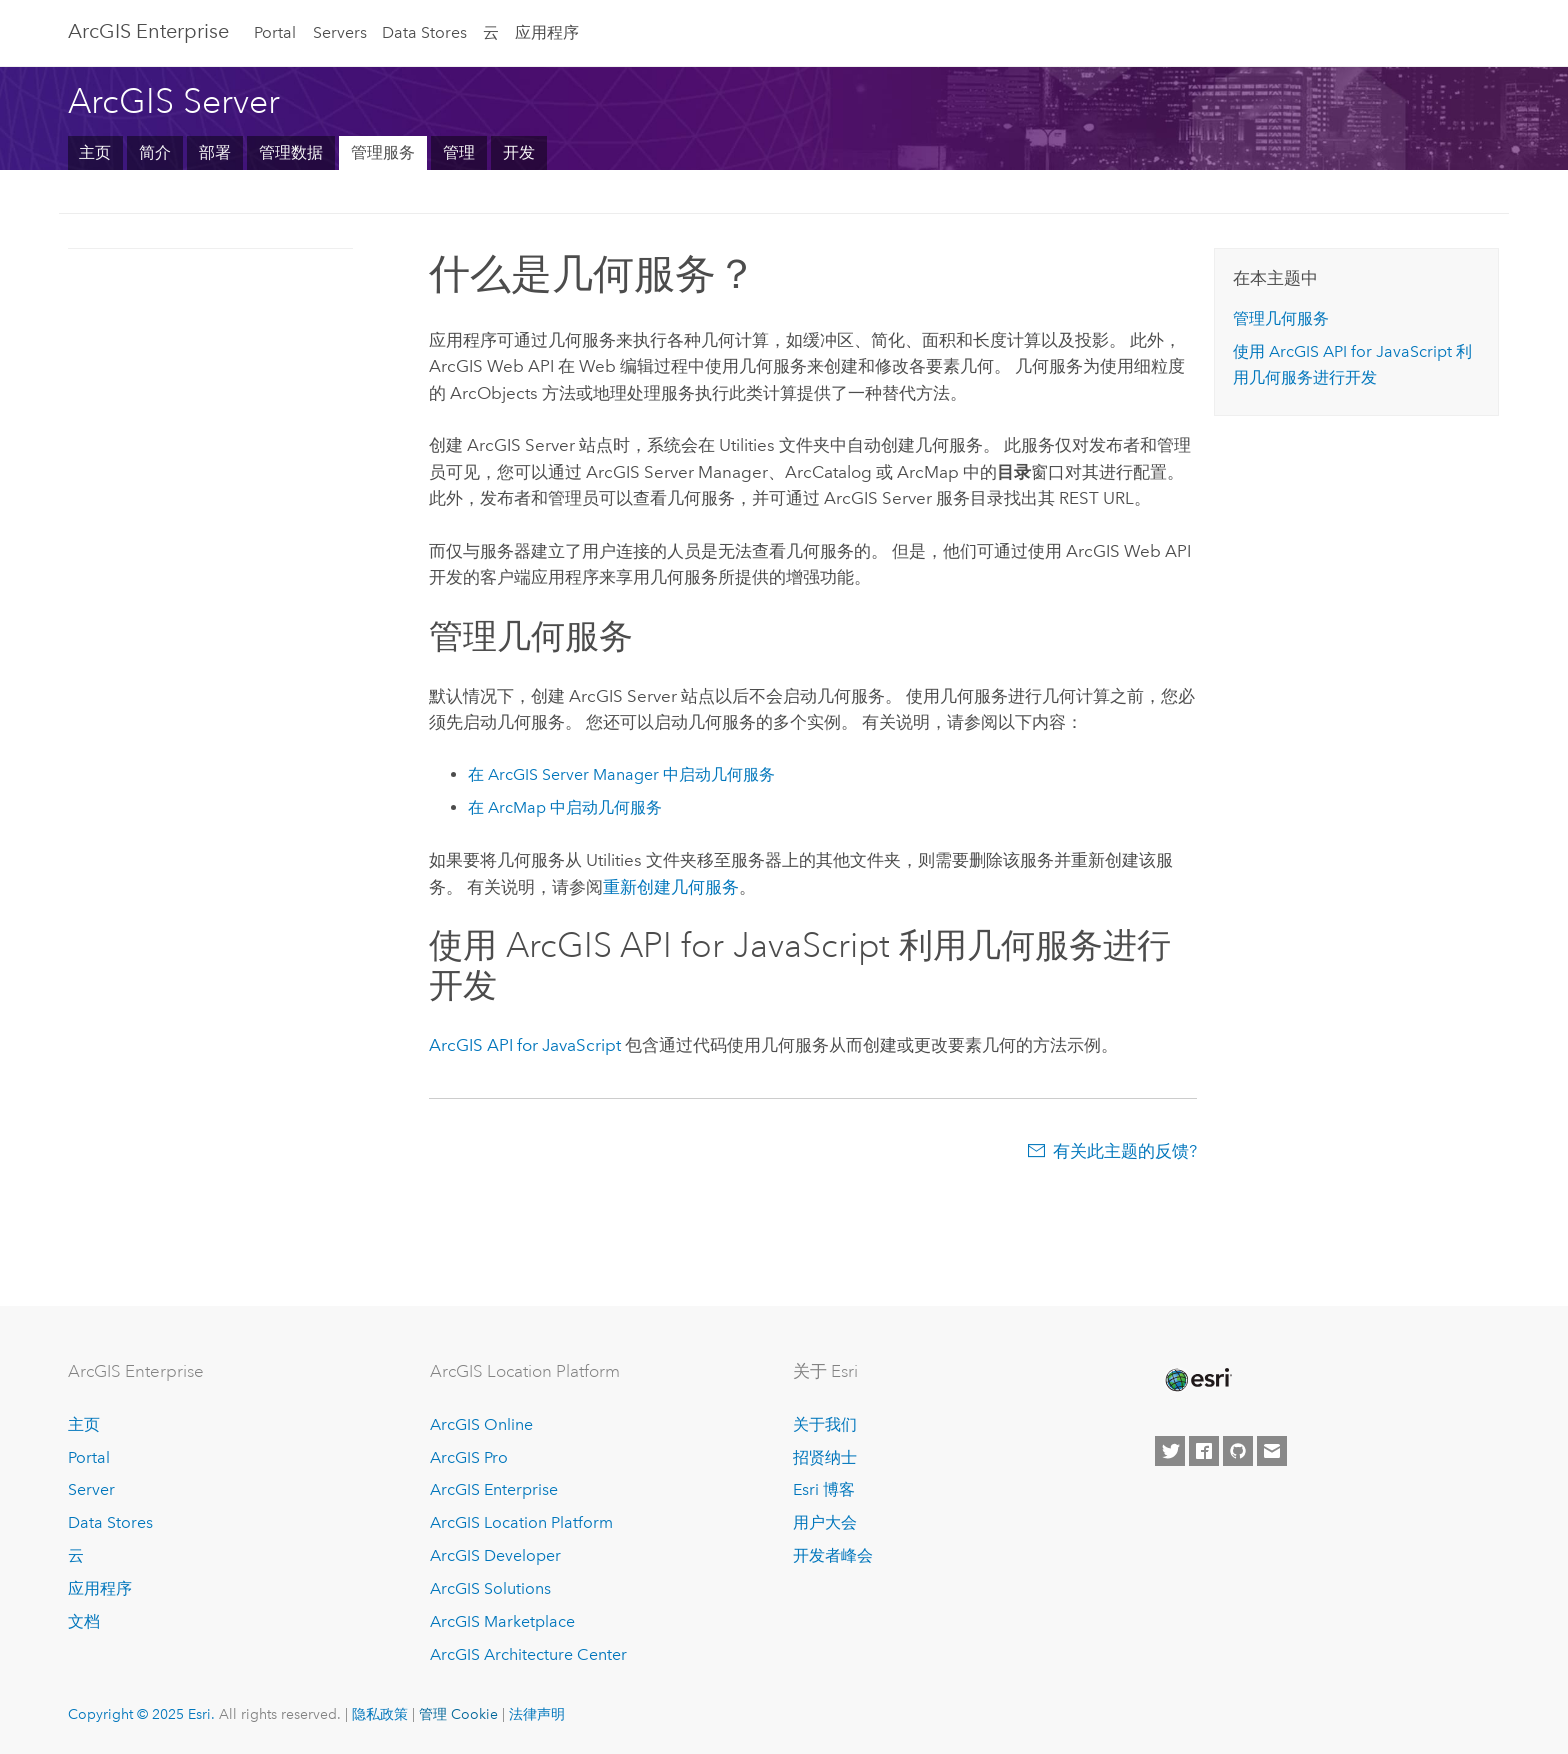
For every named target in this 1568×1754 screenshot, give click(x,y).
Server (91, 1489)
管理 (459, 152)
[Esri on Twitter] (1170, 1451)
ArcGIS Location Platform (521, 1522)
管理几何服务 (1281, 318)
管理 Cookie (458, 1714)
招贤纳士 (825, 1457)
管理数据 (291, 152)
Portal (275, 32)
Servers (340, 32)
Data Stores (424, 32)
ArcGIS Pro (469, 1457)
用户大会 (825, 1522)
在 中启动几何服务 (621, 774)
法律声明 (537, 1714)
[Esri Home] (1197, 1380)
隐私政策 (380, 1714)
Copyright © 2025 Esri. (141, 1714)
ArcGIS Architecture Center (528, 1654)
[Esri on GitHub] (1238, 1451)
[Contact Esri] (1272, 1451)
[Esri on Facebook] (1204, 1451)
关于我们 (825, 1424)
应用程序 (547, 32)
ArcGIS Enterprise (148, 31)
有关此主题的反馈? (1125, 1151)
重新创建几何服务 (671, 887)
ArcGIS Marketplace (502, 1621)
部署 (215, 152)
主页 (95, 152)
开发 (519, 152)
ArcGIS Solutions (490, 1588)
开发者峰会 (833, 1555)
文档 (84, 1621)
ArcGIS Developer (495, 1555)
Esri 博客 (824, 1489)
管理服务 (383, 152)
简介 (155, 152)
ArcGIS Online (481, 1424)
